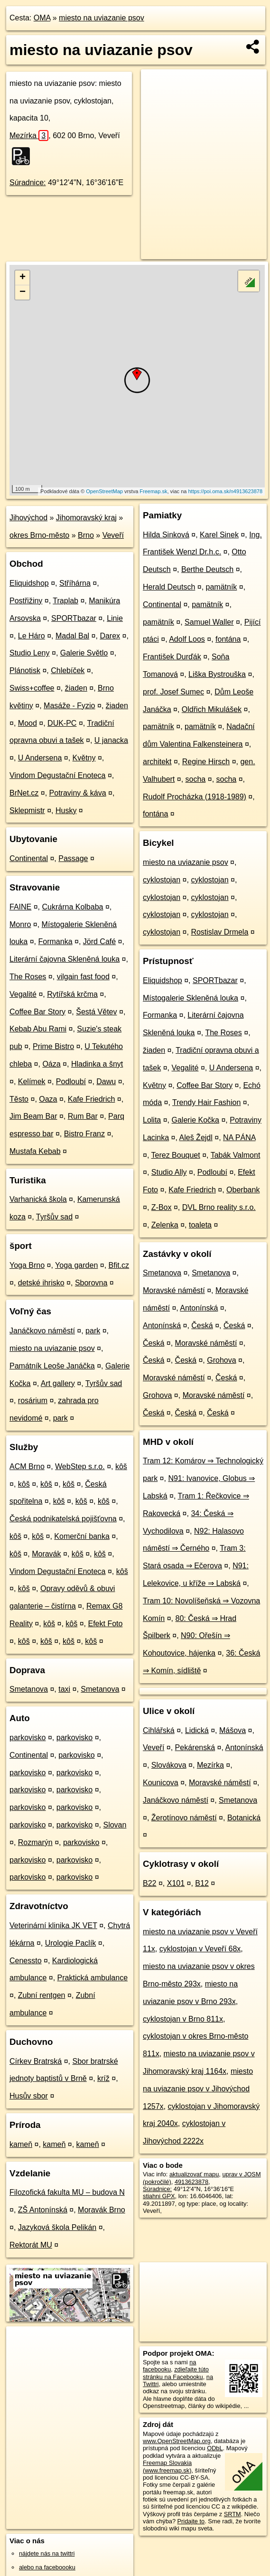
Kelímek (32, 1081)
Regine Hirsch (206, 762)
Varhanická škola (38, 1199)
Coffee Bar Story (37, 1012)
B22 (149, 1883)
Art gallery (58, 1383)
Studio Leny (29, 653)
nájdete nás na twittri (46, 2553)
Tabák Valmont (236, 1155)
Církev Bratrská (35, 2061)
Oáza (51, 1064)
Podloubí (71, 1081)
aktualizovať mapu (194, 2174)
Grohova (221, 1360)
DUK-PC (61, 723)
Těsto (18, 1099)
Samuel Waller (209, 622)
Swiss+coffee (31, 688)
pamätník (221, 587)
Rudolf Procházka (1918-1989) (194, 797)
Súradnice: (27, 182)
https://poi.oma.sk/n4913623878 (225, 491)
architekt (157, 762)
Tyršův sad (54, 1217)
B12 (201, 1883)
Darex (110, 636)
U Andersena (40, 758)
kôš (121, 1466)
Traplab (65, 601)
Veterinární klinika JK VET (53, 1925)
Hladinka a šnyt (97, 1064)
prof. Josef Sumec (173, 692)
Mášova (232, 1730)
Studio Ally (169, 1172)
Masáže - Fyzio (69, 706)
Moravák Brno (101, 2210)
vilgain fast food (83, 977)
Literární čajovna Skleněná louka (64, 959)
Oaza (48, 1099)
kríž (103, 2078)
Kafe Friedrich (91, 1099)
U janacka (111, 740)
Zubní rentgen (41, 1995)
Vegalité (23, 994)
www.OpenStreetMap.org (177, 2441)
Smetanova (28, 1689)
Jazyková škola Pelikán (57, 2227)
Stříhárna (75, 583)
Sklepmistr (27, 810)
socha (196, 779)
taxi (64, 1689)
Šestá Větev (96, 1012)
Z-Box (161, 1207)
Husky (66, 810)
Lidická (197, 1730)
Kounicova (160, 1783)
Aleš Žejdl (196, 1137)
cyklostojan (161, 880)
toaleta (200, 1225)
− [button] (22, 292)
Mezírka (28, 135)
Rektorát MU (30, 2245)
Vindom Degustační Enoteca (57, 775)
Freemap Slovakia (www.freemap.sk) (167, 2466)
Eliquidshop (29, 583)
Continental (28, 858)
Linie (115, 618)
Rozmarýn (35, 1842)
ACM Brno (27, 1466)
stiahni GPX (159, 2196)
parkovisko (27, 1737)
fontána (228, 639)
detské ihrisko (41, 1283)
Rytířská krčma (72, 994)
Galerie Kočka (196, 1120)
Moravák (46, 1554)
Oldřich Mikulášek (212, 709)
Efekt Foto (105, 1624)
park (92, 1331)
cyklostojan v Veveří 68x (200, 1949)
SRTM (232, 2514)
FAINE (20, 907)
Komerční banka (82, 1536)
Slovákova (168, 1765)
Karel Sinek (219, 535)
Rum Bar (83, 1116)
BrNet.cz (23, 793)
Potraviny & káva (77, 793)
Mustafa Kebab (35, 1151)
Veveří (113, 535)
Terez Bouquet (175, 1155)
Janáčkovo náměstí (42, 1331)
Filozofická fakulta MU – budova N (67, 2192)
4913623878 (191, 2181)
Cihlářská (159, 1730)
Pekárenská (195, 1747)
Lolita (152, 1120)
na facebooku (169, 2366)
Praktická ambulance (92, 1978)
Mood (27, 723)
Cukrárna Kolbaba (72, 907)
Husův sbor (28, 2096)
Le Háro (31, 636)
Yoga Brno (27, 1265)
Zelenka (164, 1225)
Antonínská (199, 1308)
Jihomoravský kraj (86, 518)
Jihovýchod (28, 518)
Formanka (55, 941)
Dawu (106, 1081)
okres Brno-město (39, 535)
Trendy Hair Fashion (206, 1102)
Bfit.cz (119, 1265)
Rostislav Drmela (219, 932)
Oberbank (243, 1190)
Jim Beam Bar (33, 1116)
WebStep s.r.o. (80, 1466)
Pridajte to (191, 2521)
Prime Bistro (53, 1046)
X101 (176, 1883)
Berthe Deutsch (207, 569)
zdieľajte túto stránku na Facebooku (176, 2373)
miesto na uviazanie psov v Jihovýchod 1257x (198, 2088)
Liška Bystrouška (217, 674)
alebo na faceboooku (47, 2567)
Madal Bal (72, 636)
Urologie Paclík (70, 1943)
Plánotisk (24, 670)
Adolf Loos (187, 639)
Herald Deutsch (169, 587)
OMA (42, 18)
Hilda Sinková (166, 535)
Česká (202, 1325)
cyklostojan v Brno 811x (183, 2019)
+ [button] (22, 278)
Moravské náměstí (174, 1290)
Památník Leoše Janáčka (52, 1366)
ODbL (215, 2448)
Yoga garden (76, 1265)
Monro (20, 924)
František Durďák (172, 657)
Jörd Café (99, 941)
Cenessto (25, 1961)
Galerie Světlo (84, 653)
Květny (84, 758)
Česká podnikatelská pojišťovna (63, 1519)
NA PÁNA (239, 1137)
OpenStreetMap (104, 491)
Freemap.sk (153, 491)
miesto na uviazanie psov (101, 18)
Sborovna (91, 1283)
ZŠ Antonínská (42, 2210)
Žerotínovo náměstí (184, 1818)
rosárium (32, 1400)
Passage (73, 858)
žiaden (76, 688)
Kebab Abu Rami (37, 1029)
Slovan (114, 1825)
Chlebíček (67, 670)
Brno (86, 535)
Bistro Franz (84, 1134)
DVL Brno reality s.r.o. (219, 1207)
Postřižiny (25, 601)
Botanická (244, 1818)
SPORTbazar (73, 618)
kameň (20, 2144)
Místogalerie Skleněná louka (190, 998)
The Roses (27, 977)
